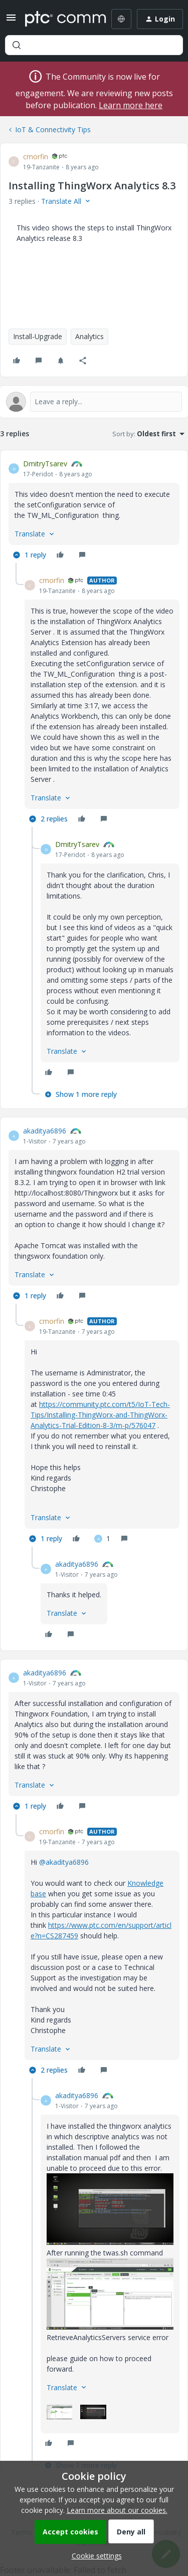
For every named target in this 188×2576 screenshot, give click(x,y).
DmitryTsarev (45, 463)
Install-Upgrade (37, 336)
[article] (94, 510)
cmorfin (35, 156)
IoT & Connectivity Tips (53, 129)
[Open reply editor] (94, 402)
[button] (11, 21)
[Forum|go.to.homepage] (58, 19)
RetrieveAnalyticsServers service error (107, 2337)
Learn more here (130, 105)
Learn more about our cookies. (117, 2510)
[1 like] (102, 1539)
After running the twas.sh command (105, 2252)
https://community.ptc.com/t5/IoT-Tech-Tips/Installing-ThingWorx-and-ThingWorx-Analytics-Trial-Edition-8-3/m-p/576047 (100, 1414)
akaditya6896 (44, 1130)
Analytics (89, 336)
